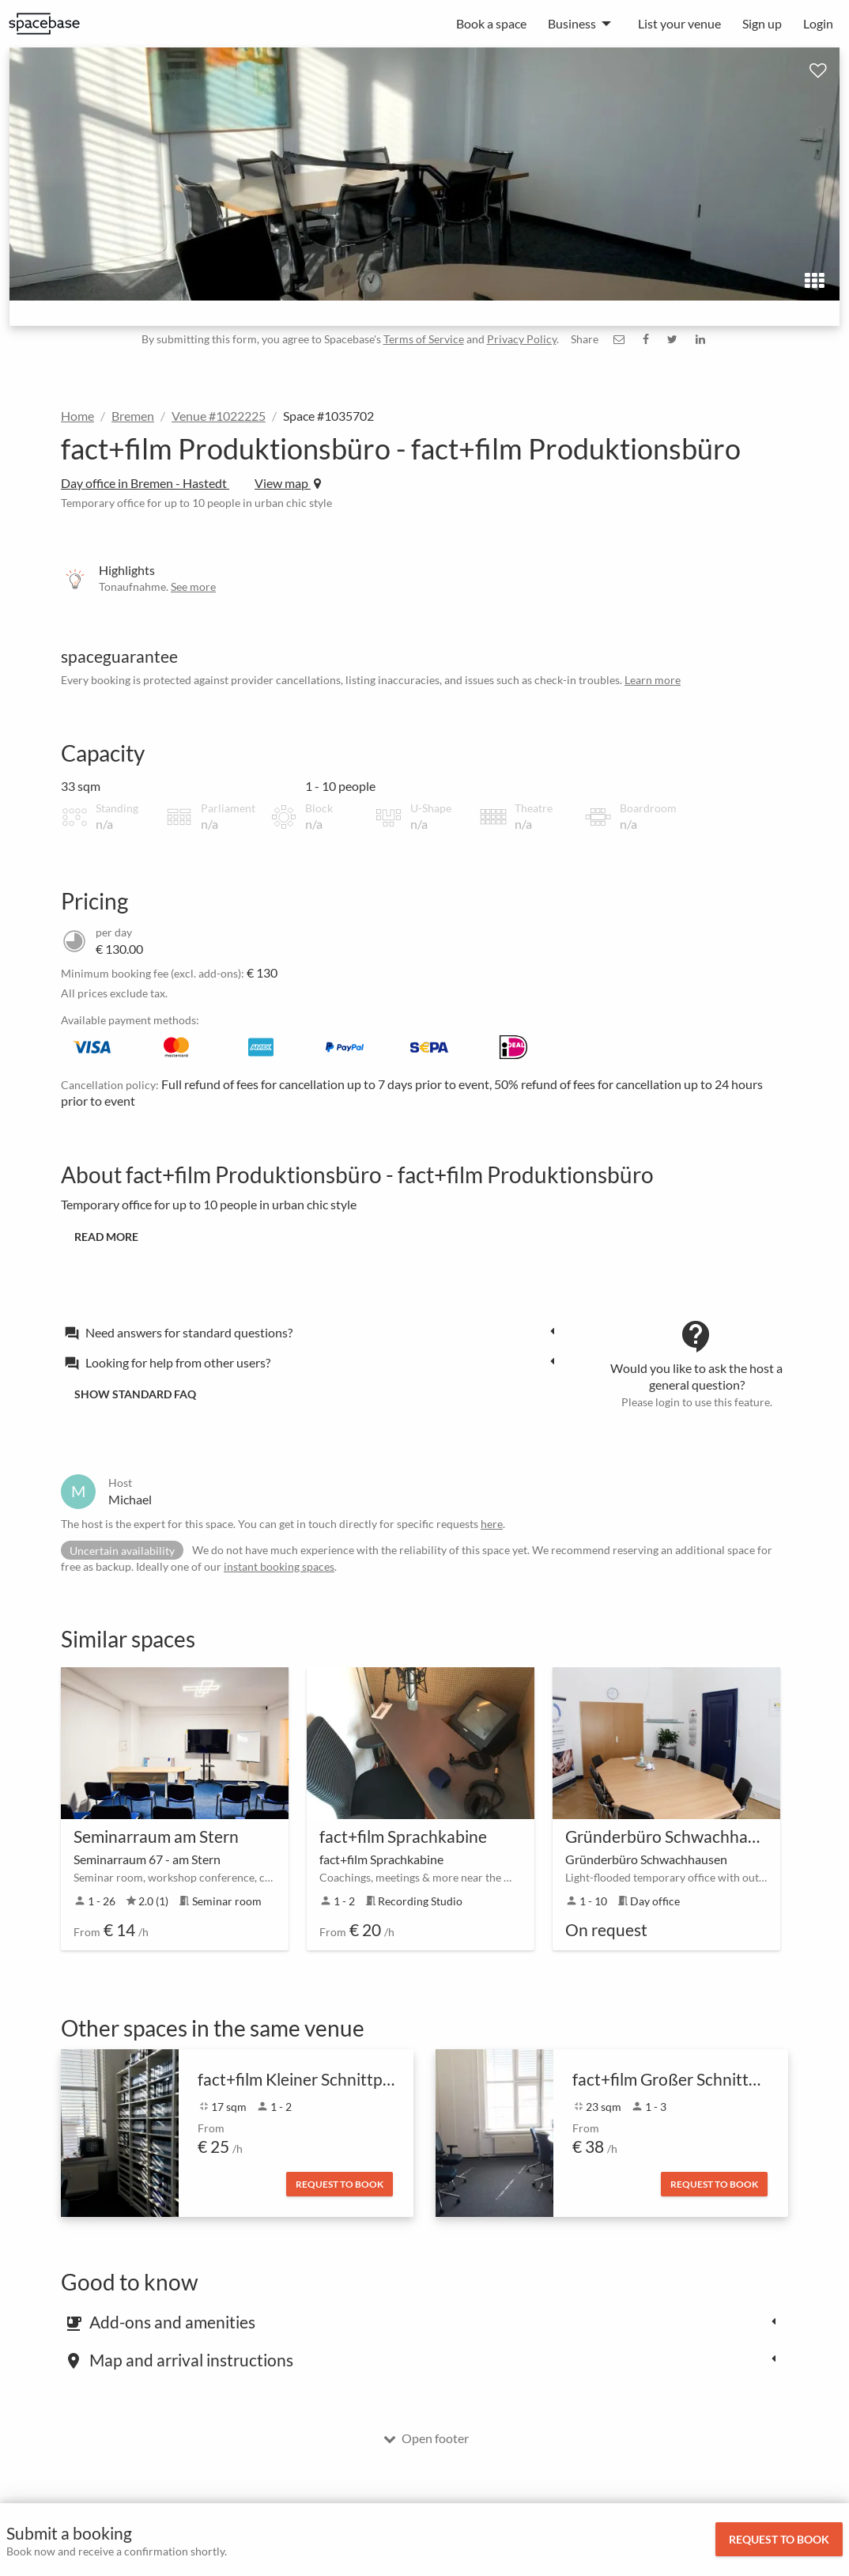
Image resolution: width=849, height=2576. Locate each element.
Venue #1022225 (219, 415)
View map (288, 482)
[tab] (314, 1332)
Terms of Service (423, 339)
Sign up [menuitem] (762, 23)
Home (77, 415)
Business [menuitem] (572, 23)
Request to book (779, 2539)
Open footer (426, 2437)
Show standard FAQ (135, 1394)
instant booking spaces (279, 1566)
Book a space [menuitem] (491, 23)
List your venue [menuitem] (679, 23)
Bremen (132, 415)
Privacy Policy (522, 339)
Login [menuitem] (818, 23)
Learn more (652, 680)
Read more (106, 1236)
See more (193, 586)
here (492, 1523)
